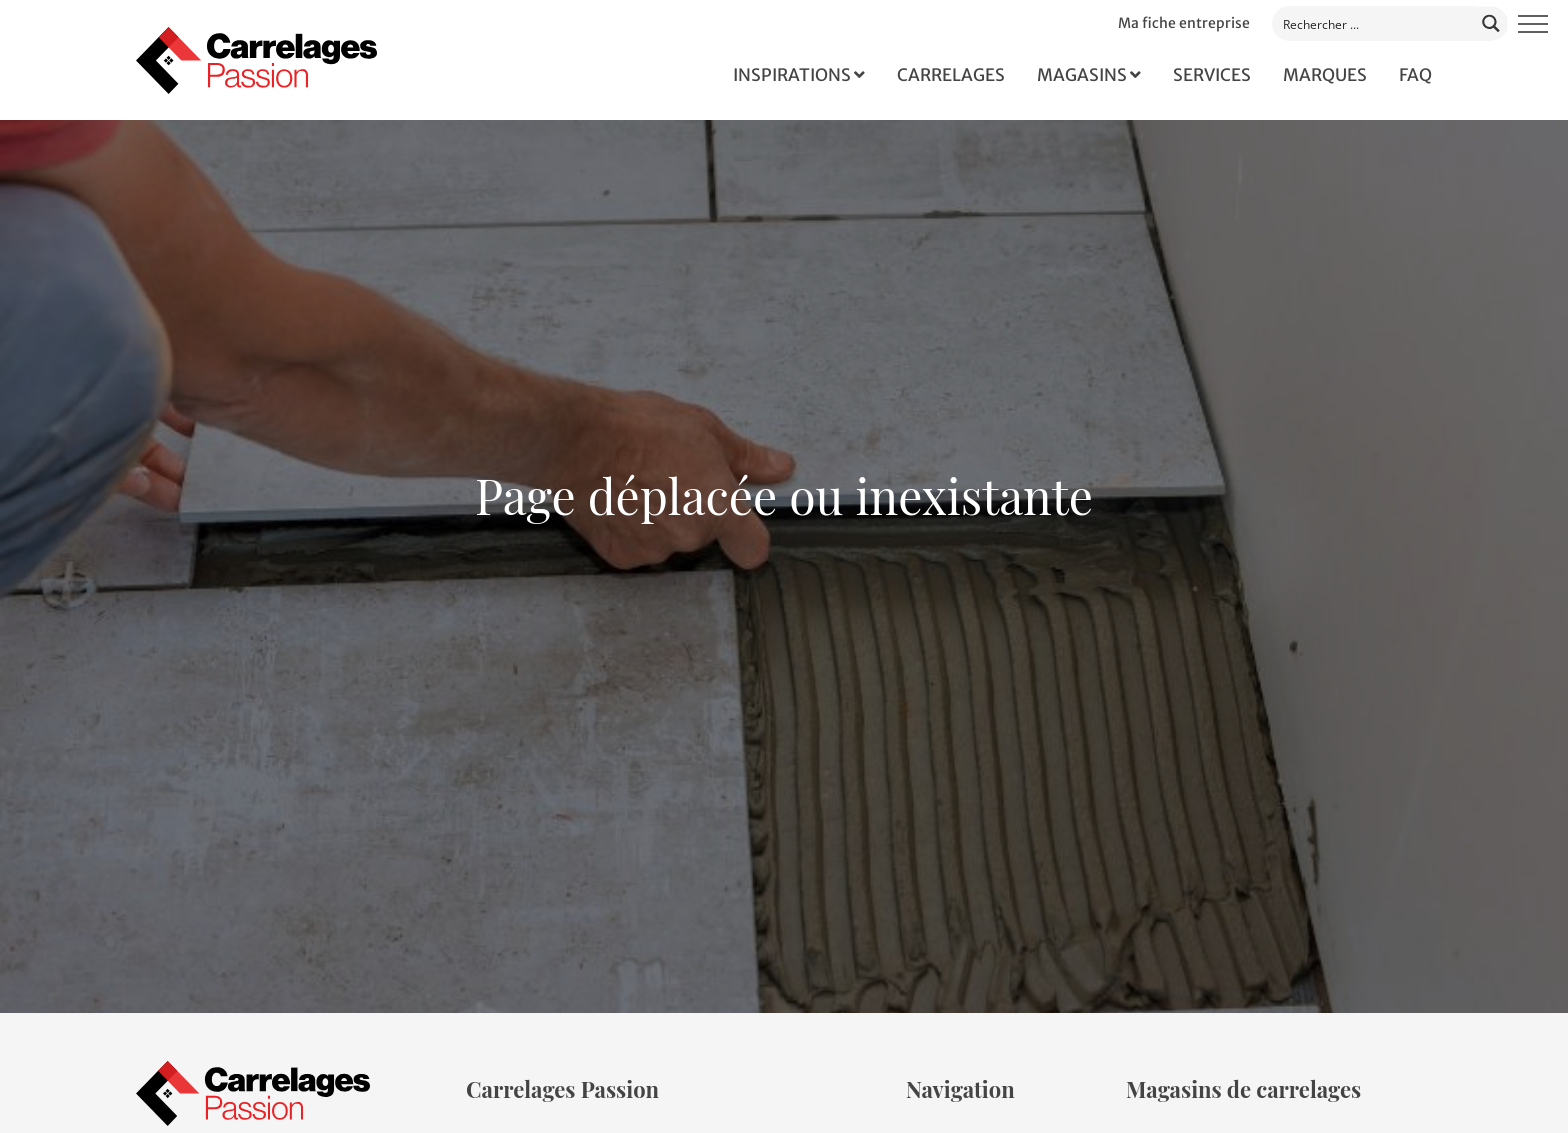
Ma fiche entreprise (1184, 23)
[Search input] (1374, 23)
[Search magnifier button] (1491, 22)
